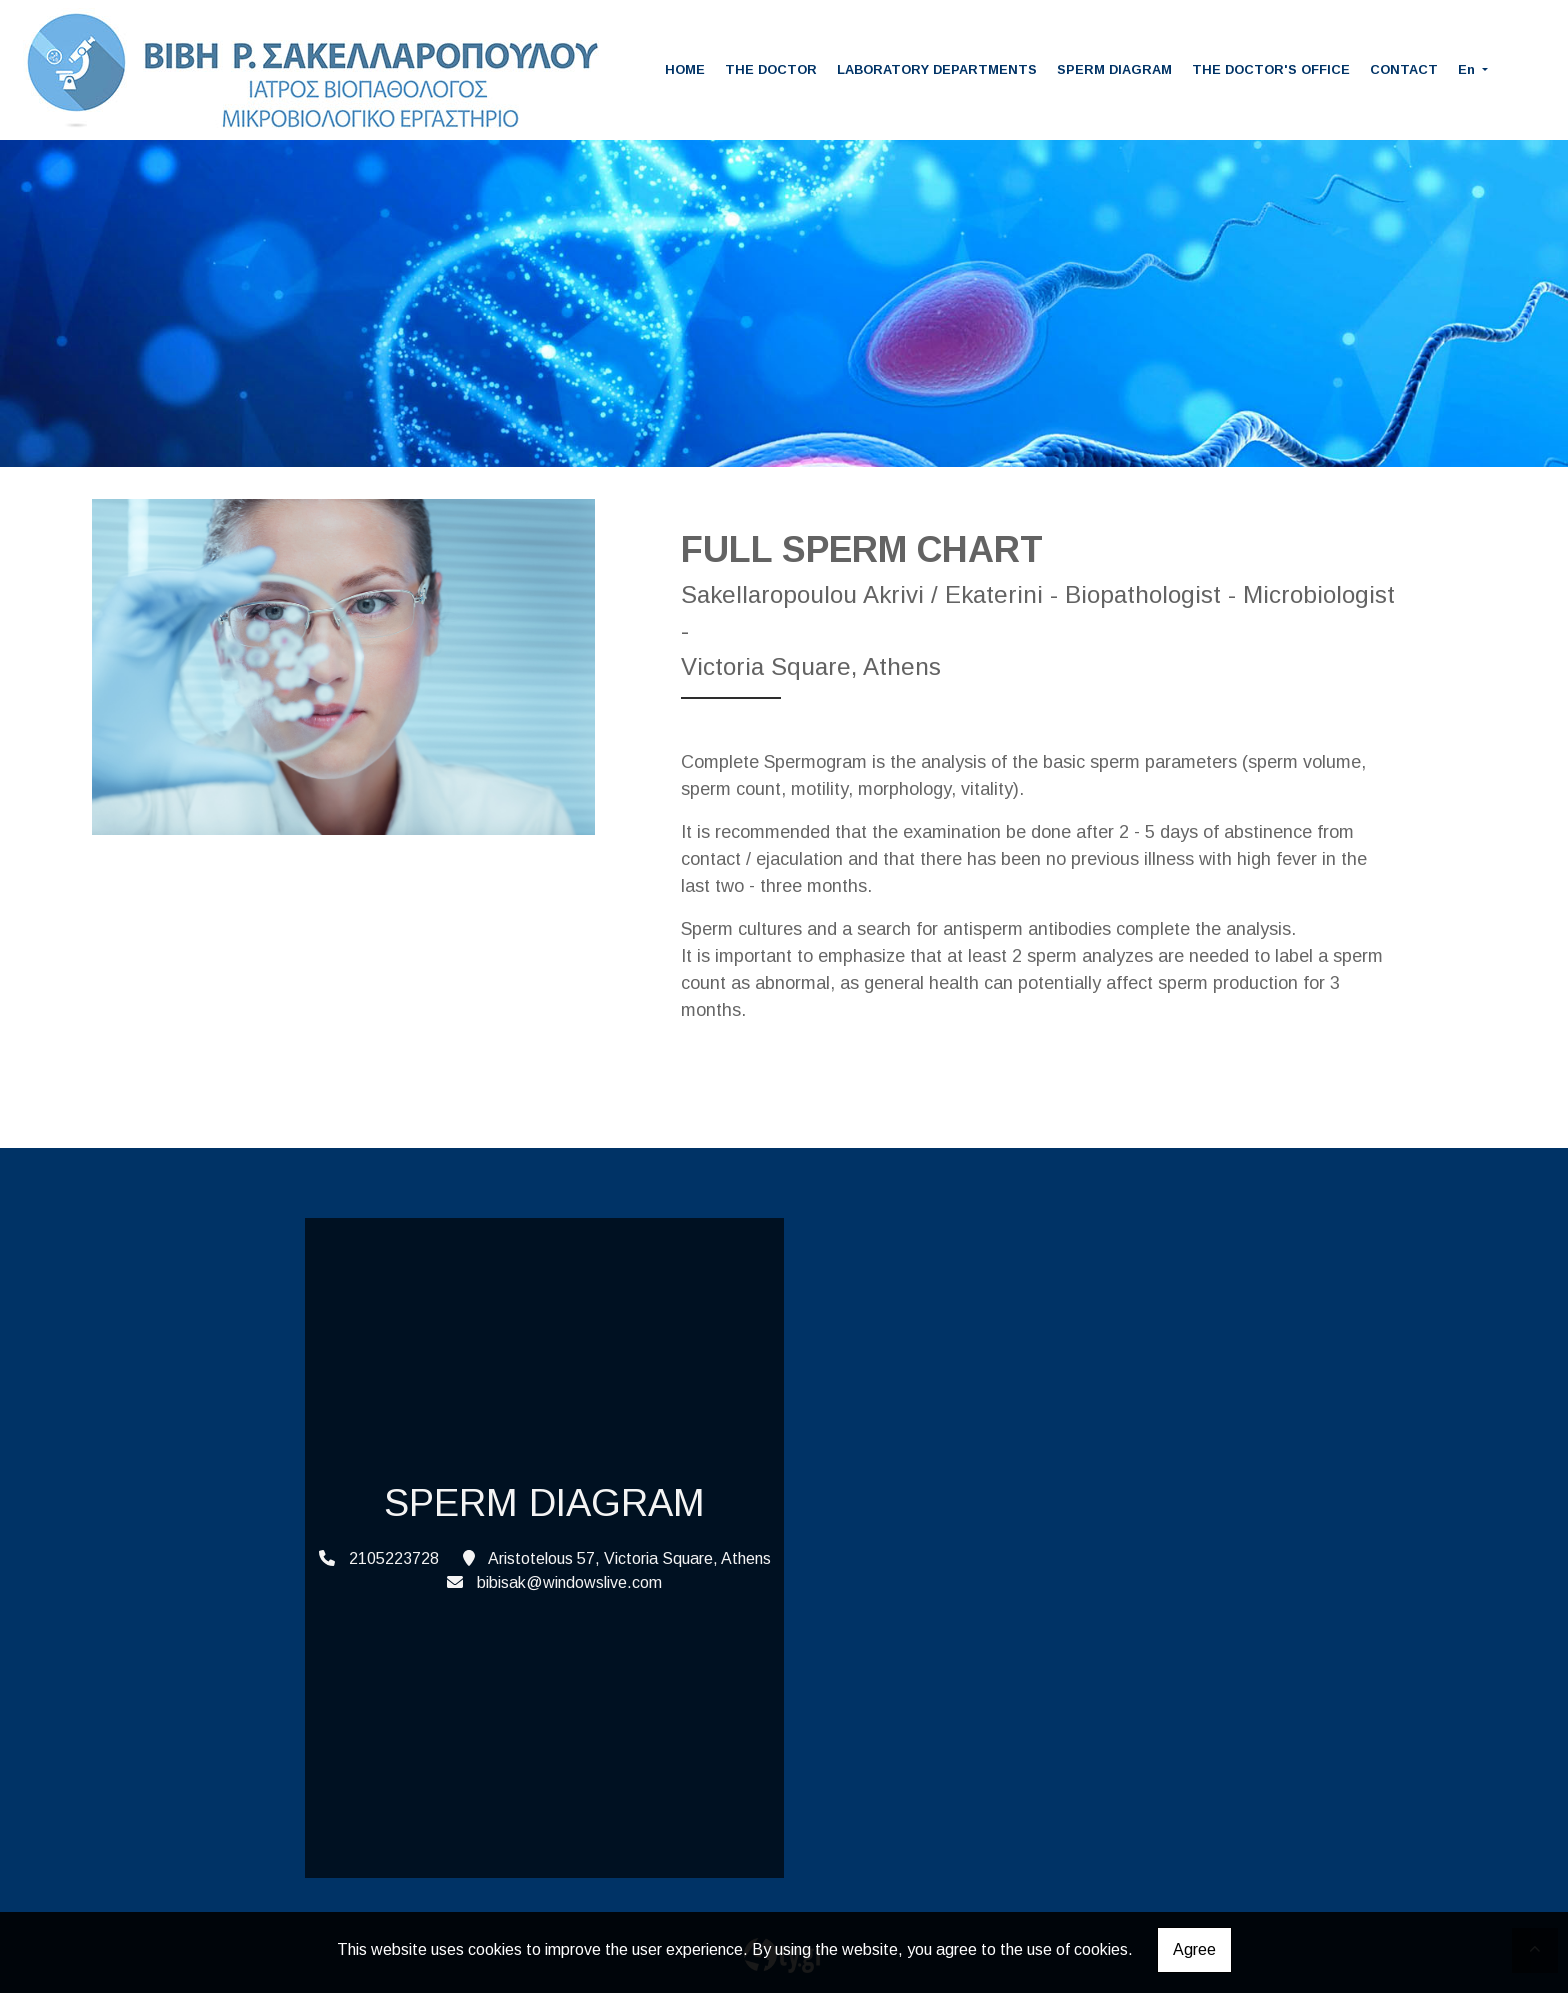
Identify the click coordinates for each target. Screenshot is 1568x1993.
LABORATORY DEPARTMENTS (937, 69)
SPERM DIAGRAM (1114, 69)
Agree (1194, 1949)
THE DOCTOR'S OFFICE (1271, 69)
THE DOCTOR (771, 69)
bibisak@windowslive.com (569, 1582)
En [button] (1468, 69)
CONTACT (1404, 69)
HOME (685, 69)
